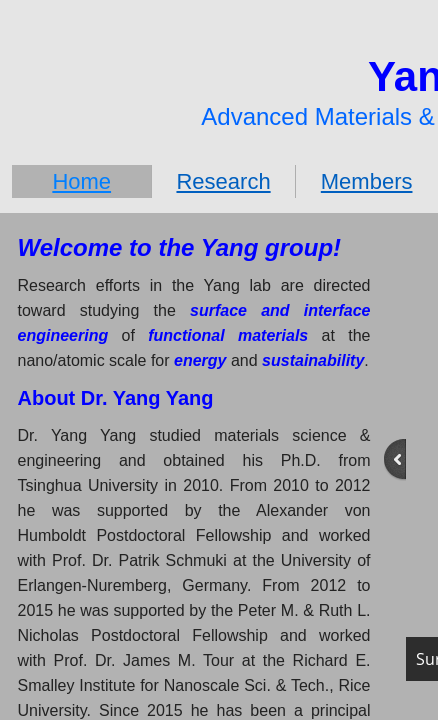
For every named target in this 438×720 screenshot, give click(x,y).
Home (81, 181)
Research (223, 181)
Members (367, 181)
